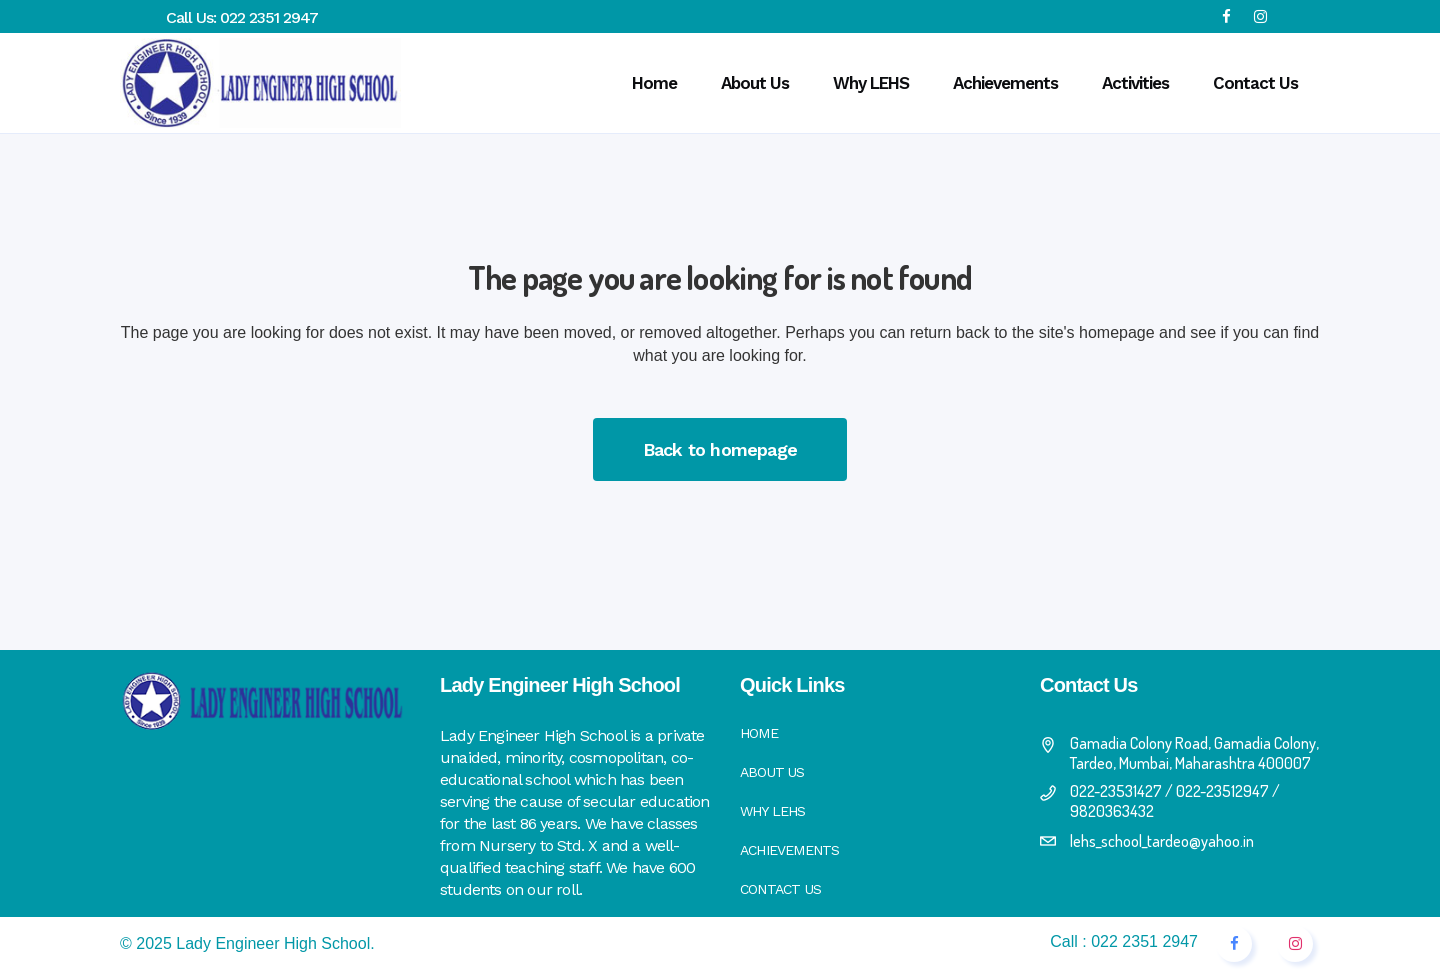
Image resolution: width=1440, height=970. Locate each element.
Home (759, 733)
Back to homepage (720, 449)
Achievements (789, 850)
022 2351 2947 (269, 17)
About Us (772, 772)
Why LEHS (773, 811)
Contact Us (780, 889)
